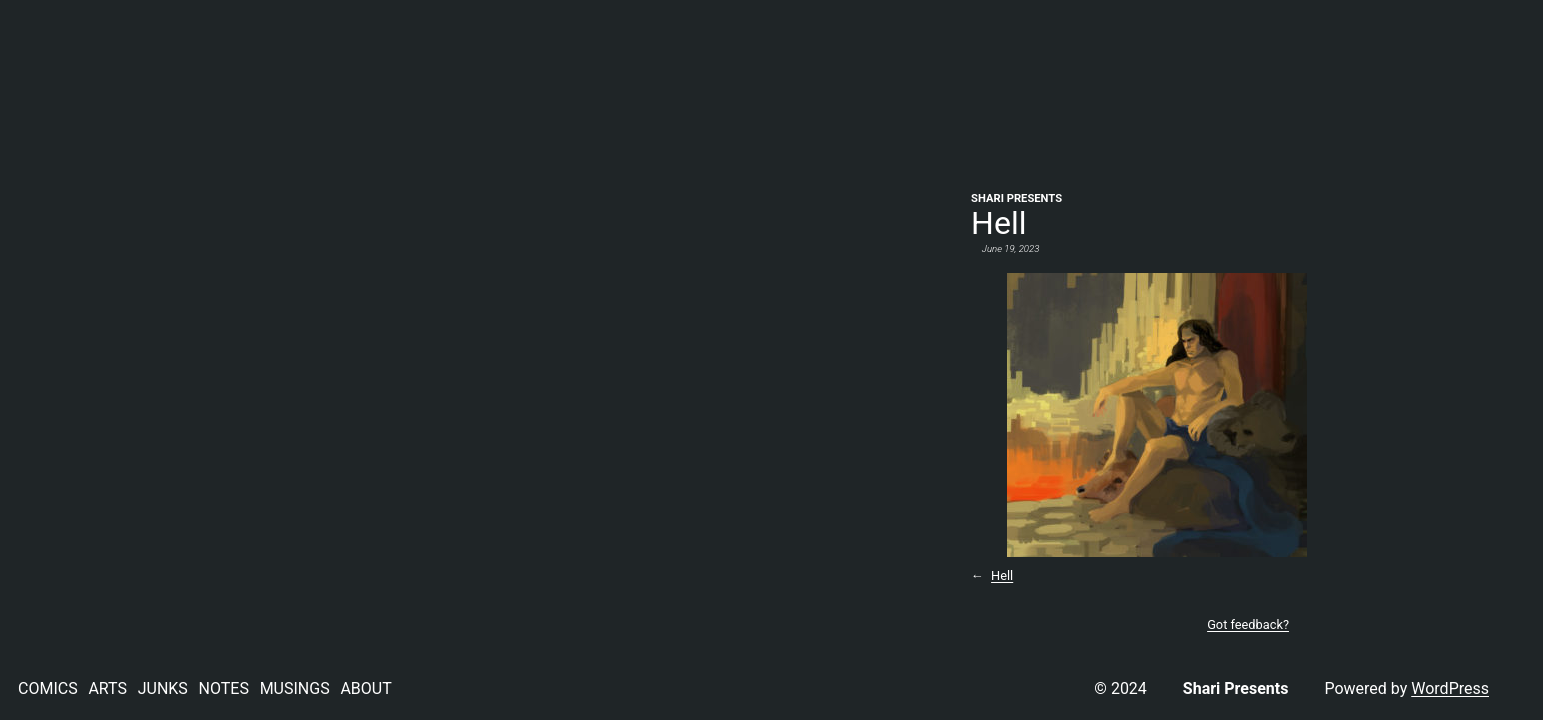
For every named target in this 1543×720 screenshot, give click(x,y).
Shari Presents (1016, 198)
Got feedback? (1248, 624)
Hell (1002, 575)
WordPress (1450, 688)
